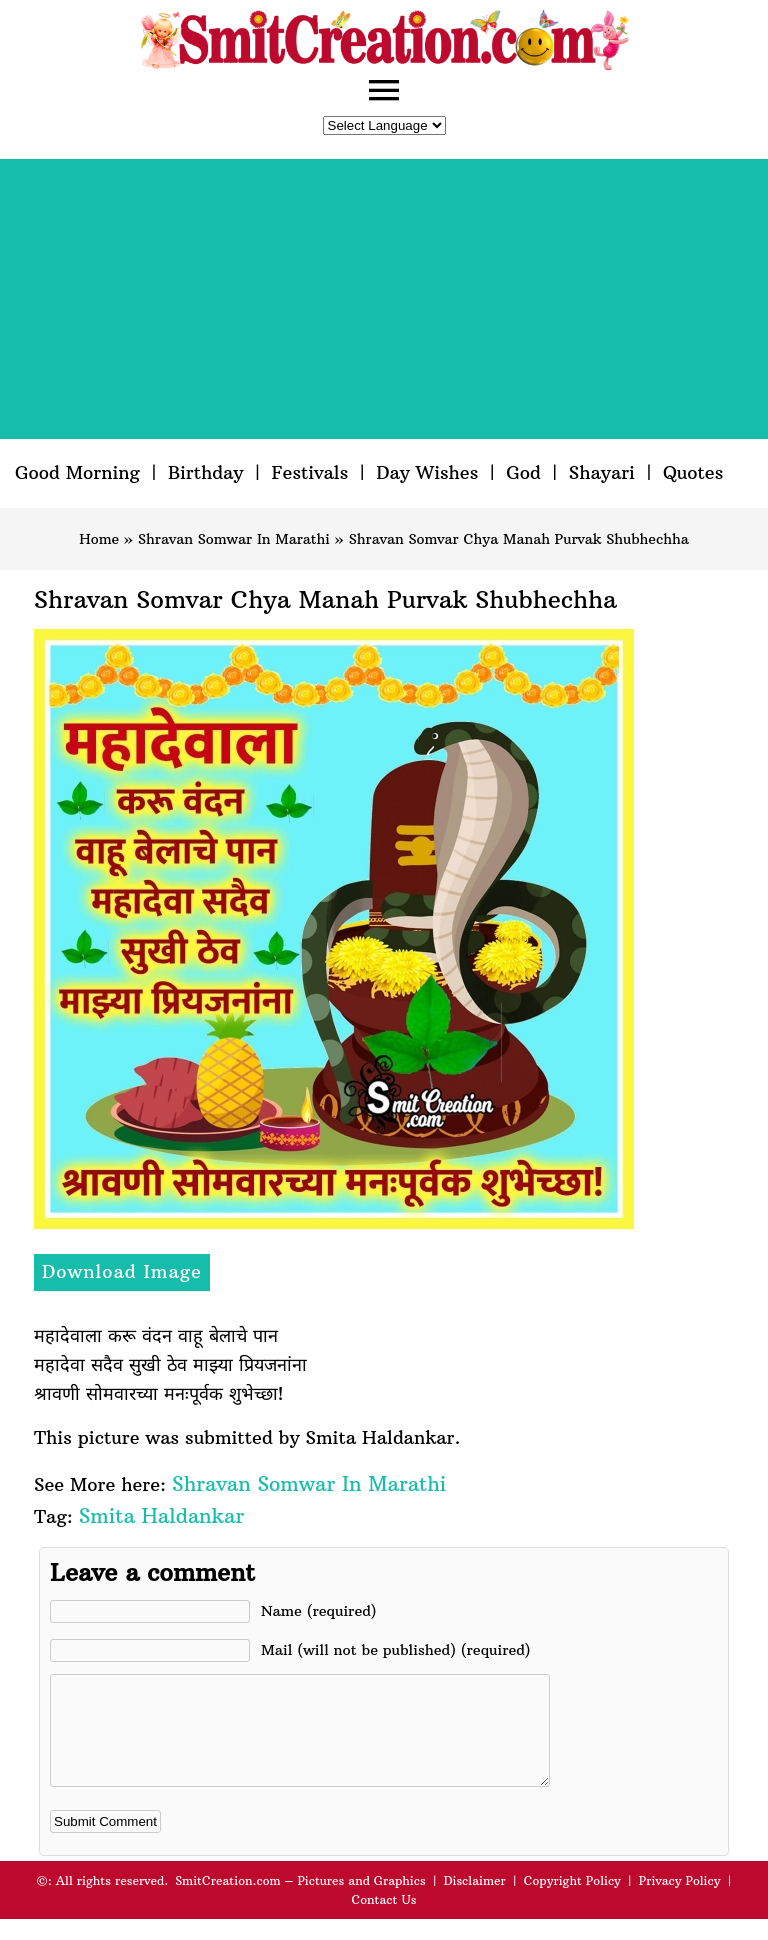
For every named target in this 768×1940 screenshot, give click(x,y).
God (523, 472)
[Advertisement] (384, 299)
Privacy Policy (680, 1901)
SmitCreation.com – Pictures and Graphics (300, 1901)
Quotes (693, 472)
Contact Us (383, 1920)
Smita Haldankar (161, 1515)
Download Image (122, 1271)
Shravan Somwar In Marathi (234, 539)
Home (99, 539)
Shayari (602, 472)
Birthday (206, 472)
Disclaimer (475, 1901)
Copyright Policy (572, 1901)
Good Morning (77, 472)
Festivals (309, 472)
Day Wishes (427, 472)
